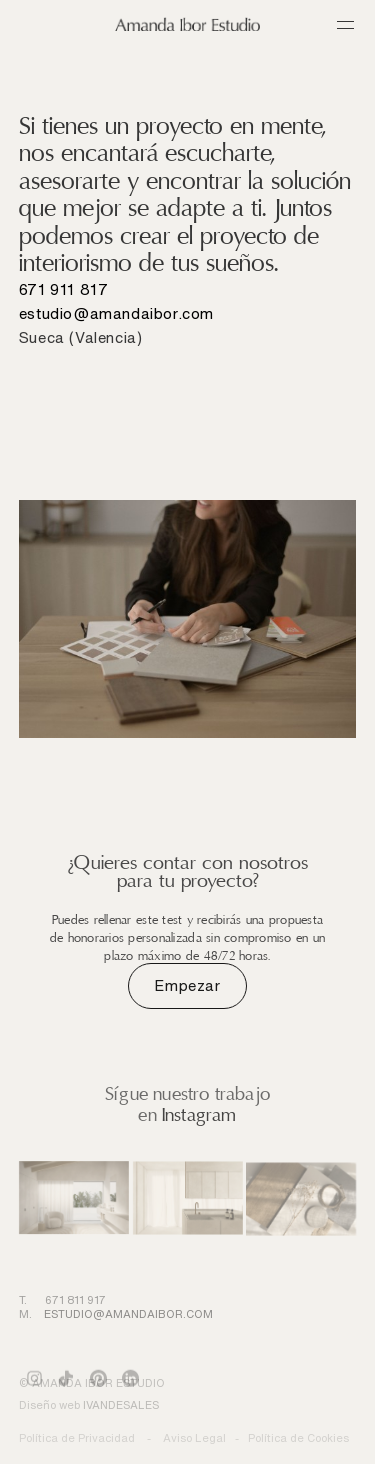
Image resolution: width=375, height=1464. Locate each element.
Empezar (187, 985)
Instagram (199, 1115)
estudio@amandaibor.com (116, 313)
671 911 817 (64, 289)
